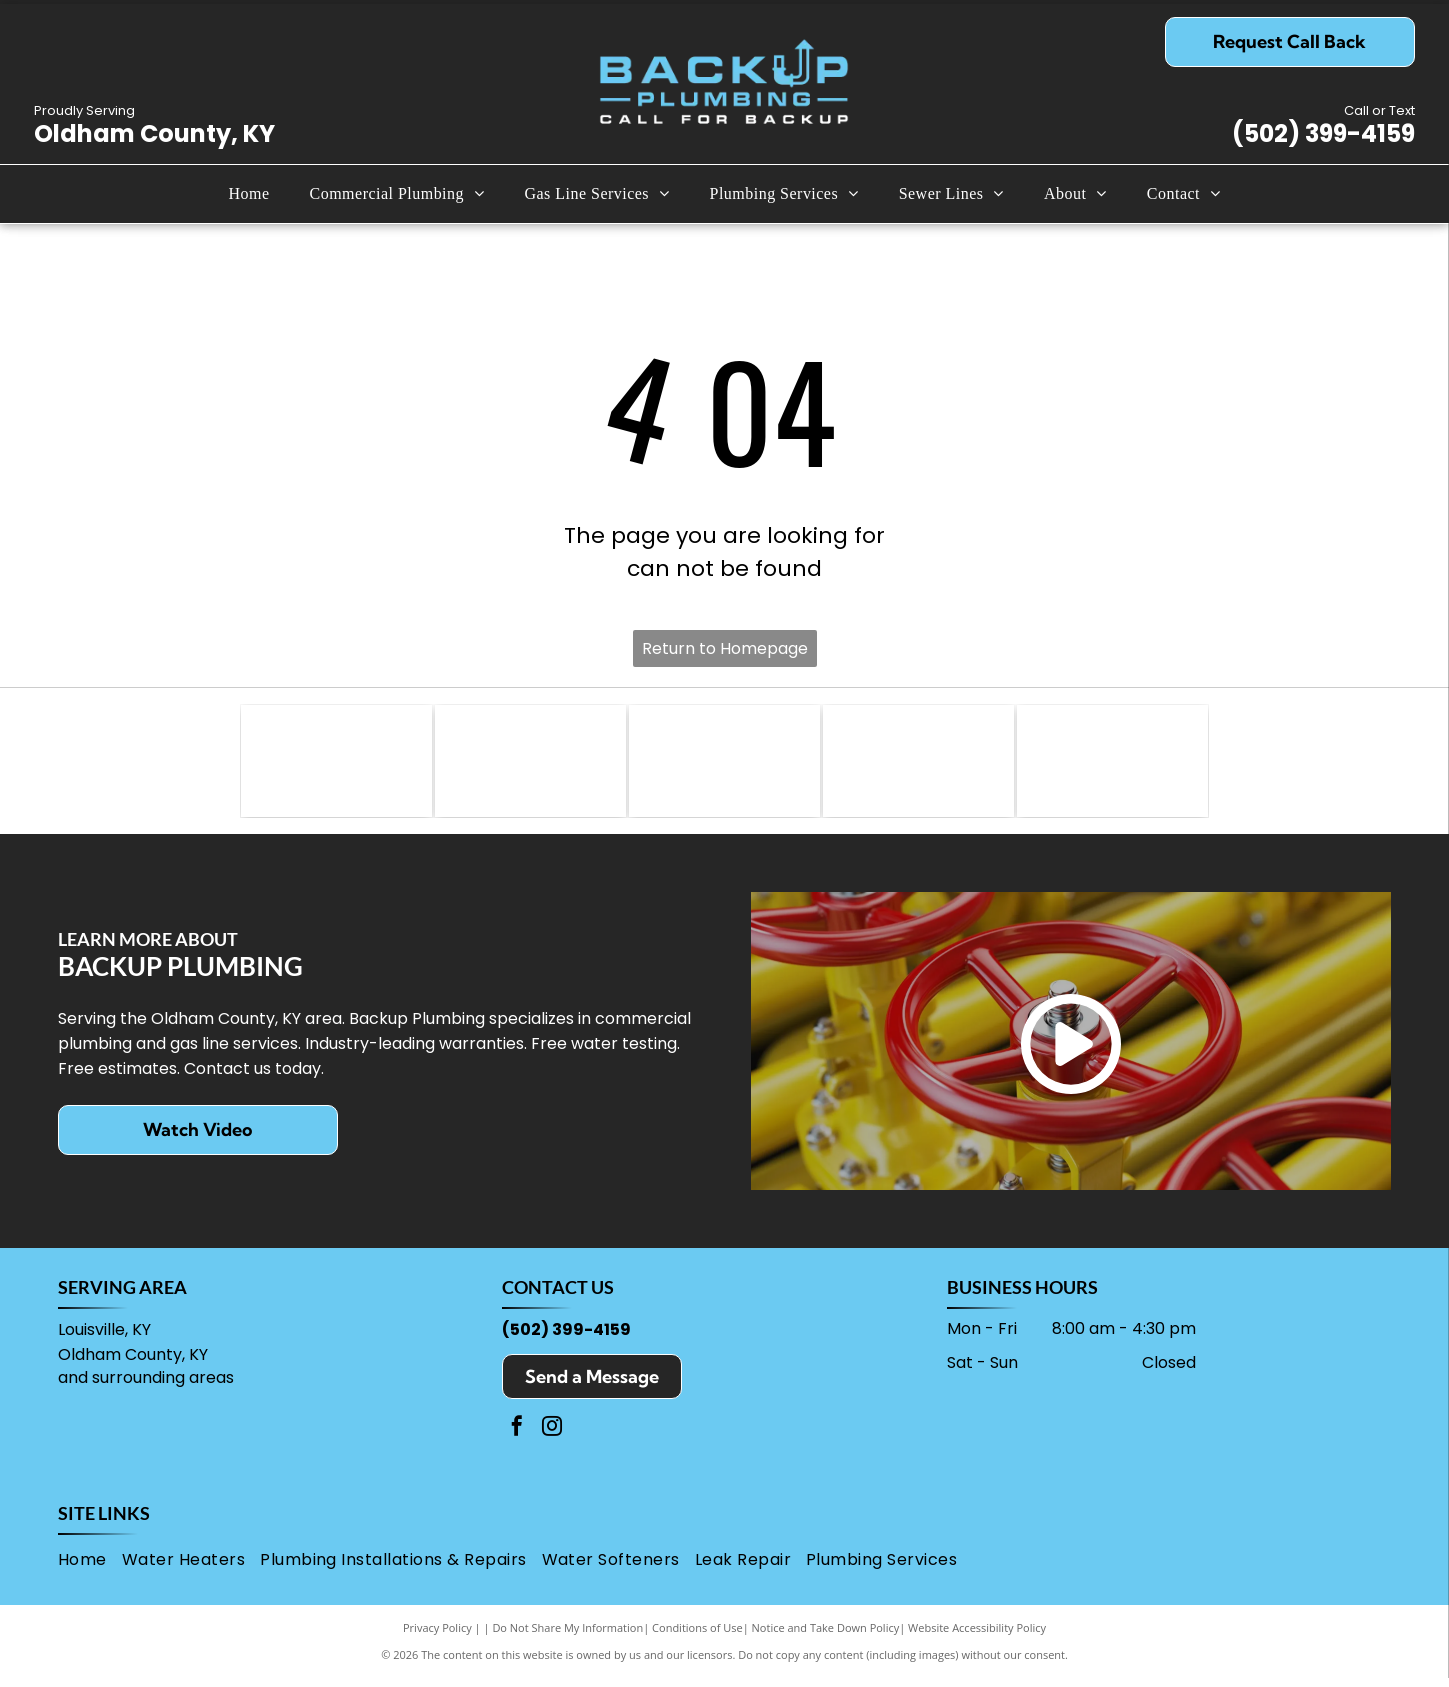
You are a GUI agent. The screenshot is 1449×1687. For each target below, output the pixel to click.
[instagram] (552, 1437)
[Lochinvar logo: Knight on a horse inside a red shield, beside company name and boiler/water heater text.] (530, 765)
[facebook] (517, 1437)
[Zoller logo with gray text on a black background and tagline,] (336, 765)
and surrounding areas (146, 1386)
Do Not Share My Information (567, 1636)
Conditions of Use (697, 1636)
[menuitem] (249, 194)
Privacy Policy (437, 1636)
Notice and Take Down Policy (826, 1636)
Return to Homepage (725, 648)
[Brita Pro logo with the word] (1112, 765)
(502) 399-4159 (1323, 133)
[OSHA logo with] (918, 765)
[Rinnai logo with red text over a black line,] (724, 765)
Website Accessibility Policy (977, 1636)
